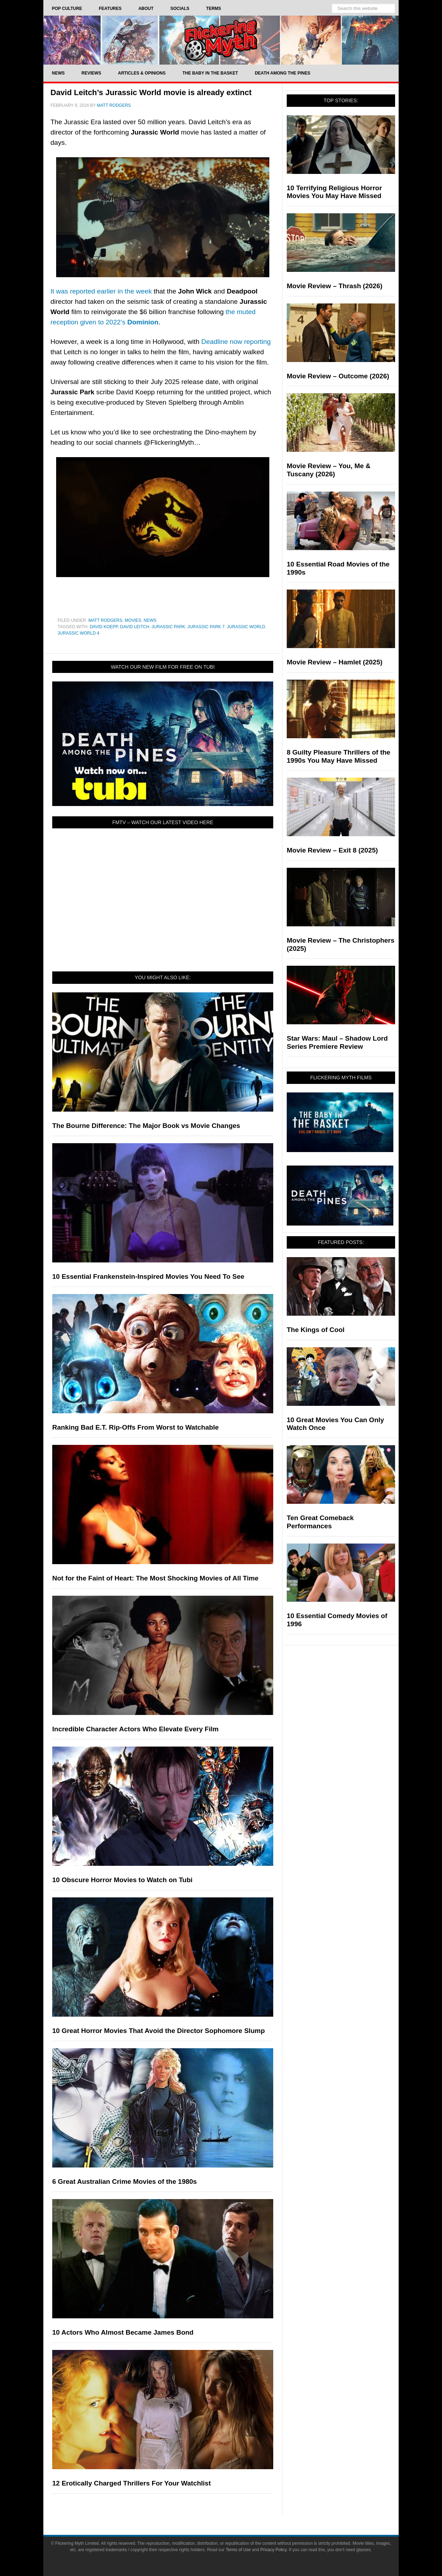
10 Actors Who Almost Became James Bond (123, 2332)
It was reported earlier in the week (101, 291)
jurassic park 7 (206, 626)
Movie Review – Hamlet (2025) (334, 662)
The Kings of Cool (316, 1329)
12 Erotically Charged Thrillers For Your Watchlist (131, 2483)
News (150, 620)
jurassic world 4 (78, 633)
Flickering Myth (221, 40)
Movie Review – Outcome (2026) (338, 376)
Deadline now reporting (236, 341)
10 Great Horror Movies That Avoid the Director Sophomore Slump (158, 2030)
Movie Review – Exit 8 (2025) (332, 850)
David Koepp (104, 626)
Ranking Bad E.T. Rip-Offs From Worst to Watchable (135, 1427)
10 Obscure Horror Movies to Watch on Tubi (122, 1880)
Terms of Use (238, 2549)
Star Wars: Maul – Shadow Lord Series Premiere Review (337, 1042)
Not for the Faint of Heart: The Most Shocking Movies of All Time (155, 1578)
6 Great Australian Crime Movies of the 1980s (124, 2181)
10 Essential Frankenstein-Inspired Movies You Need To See (148, 1276)
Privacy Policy (273, 2549)
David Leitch (134, 626)
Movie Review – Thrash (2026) (334, 286)
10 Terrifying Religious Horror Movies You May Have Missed (334, 192)
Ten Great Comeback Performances (320, 1522)
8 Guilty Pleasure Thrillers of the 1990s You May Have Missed (338, 756)
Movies (133, 620)
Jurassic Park (168, 626)
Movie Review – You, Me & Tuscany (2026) (329, 470)
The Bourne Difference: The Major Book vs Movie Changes (146, 1125)
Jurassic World (246, 626)
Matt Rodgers (105, 620)
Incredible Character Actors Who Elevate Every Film (135, 1729)
